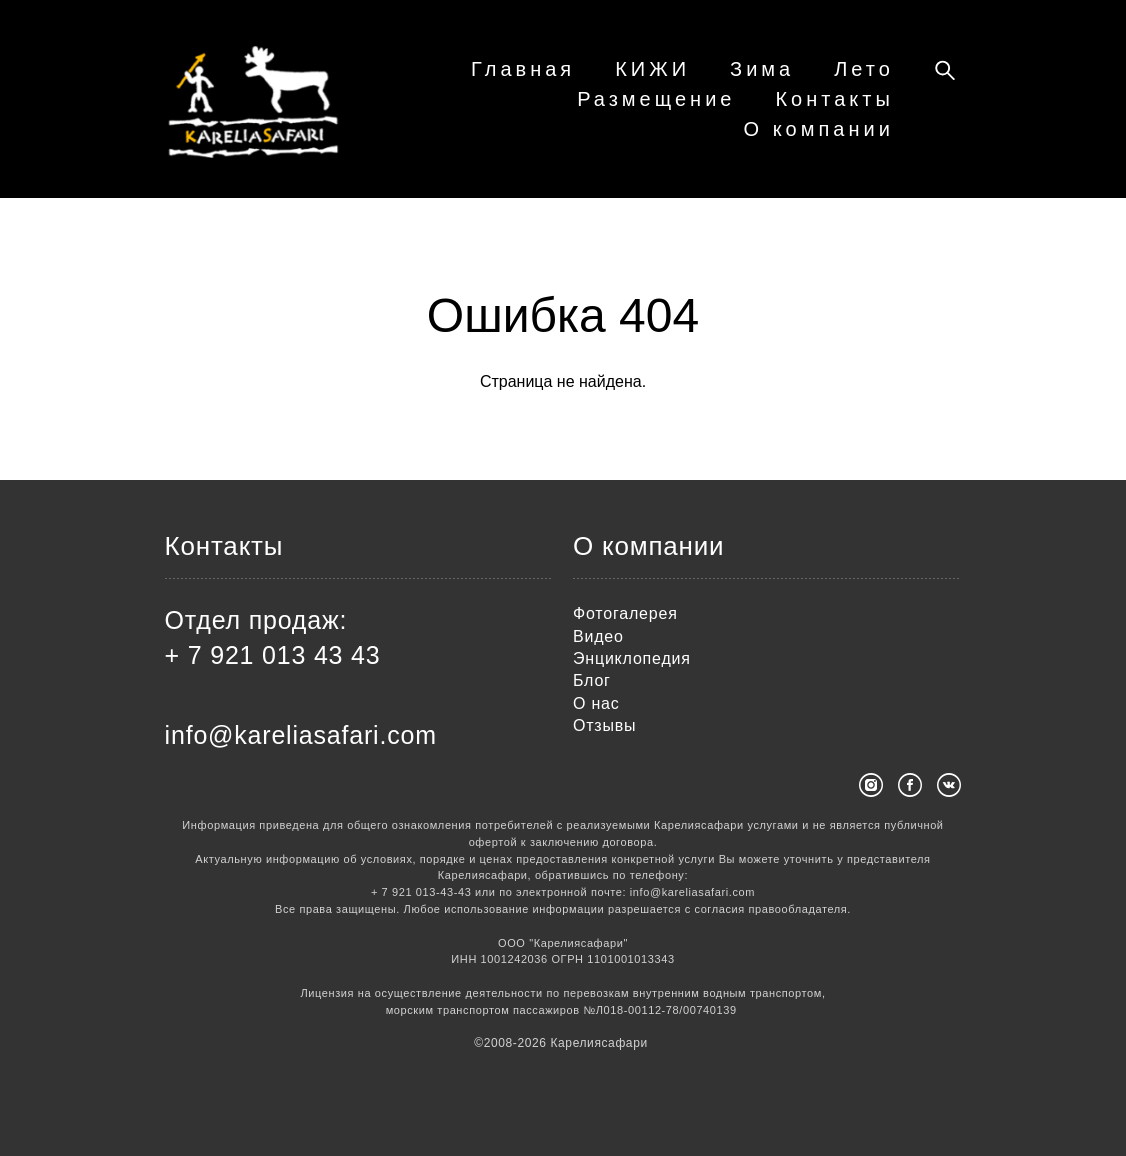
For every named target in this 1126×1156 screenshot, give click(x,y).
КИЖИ (752, 81)
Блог (592, 681)
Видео (598, 636)
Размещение (656, 111)
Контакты (834, 111)
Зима (862, 81)
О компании (819, 141)
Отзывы (604, 726)
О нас (596, 704)
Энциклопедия (632, 659)
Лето (507, 111)
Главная (623, 81)
